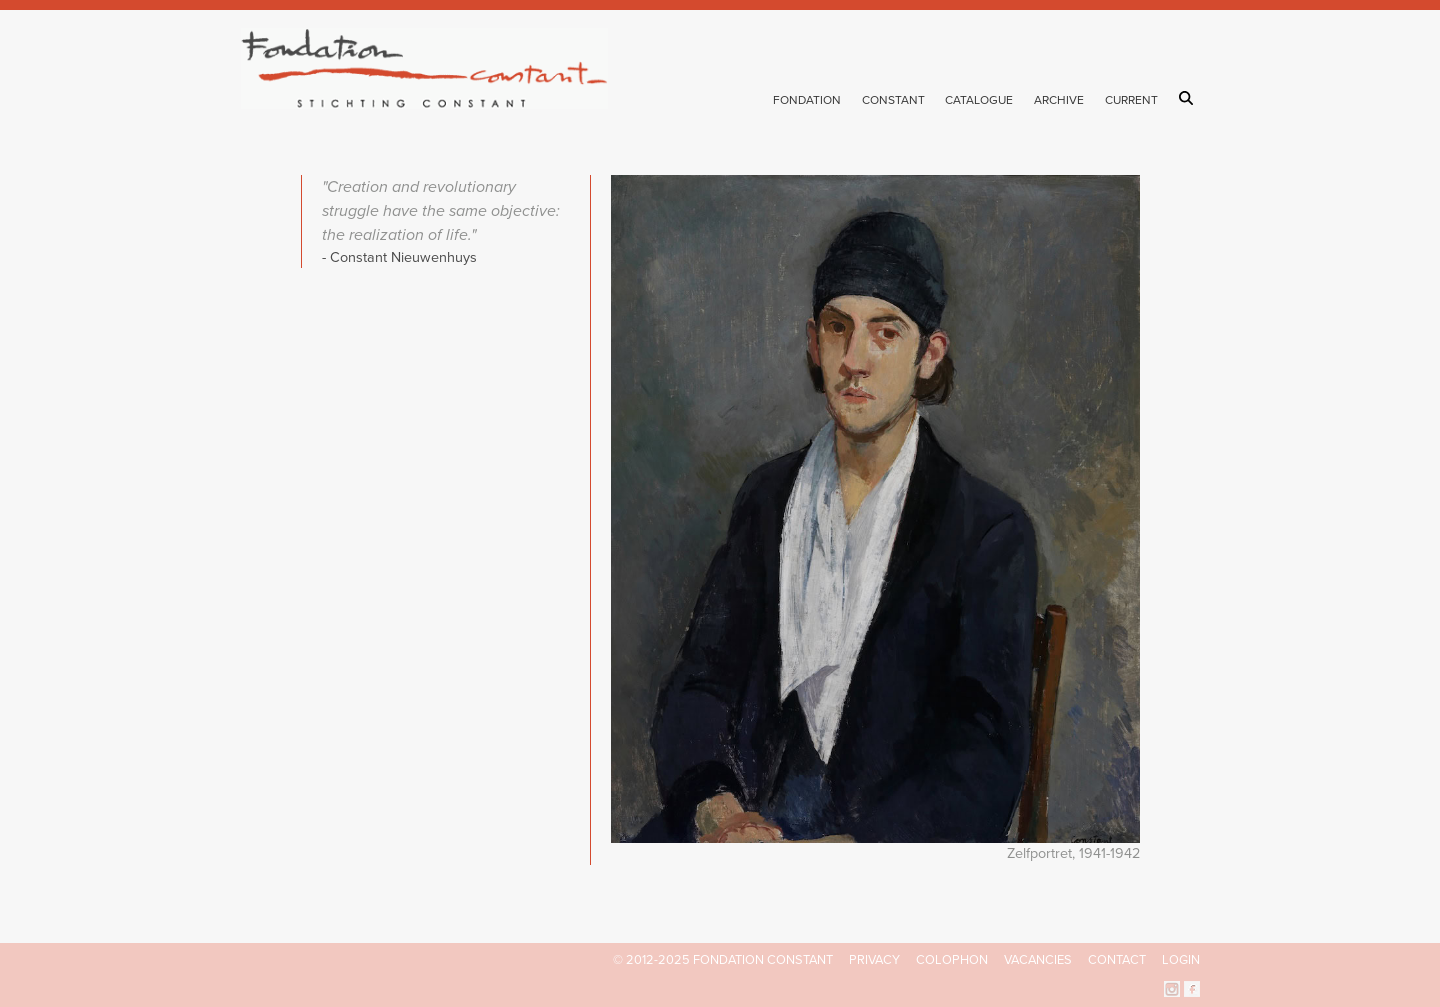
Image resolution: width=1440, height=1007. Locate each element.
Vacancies (1038, 960)
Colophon (952, 960)
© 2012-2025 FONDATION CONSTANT (723, 960)
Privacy (874, 960)
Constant (893, 100)
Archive (1059, 100)
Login (1181, 960)
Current (1131, 100)
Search (1189, 98)
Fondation (807, 100)
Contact (1117, 960)
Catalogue (979, 100)
